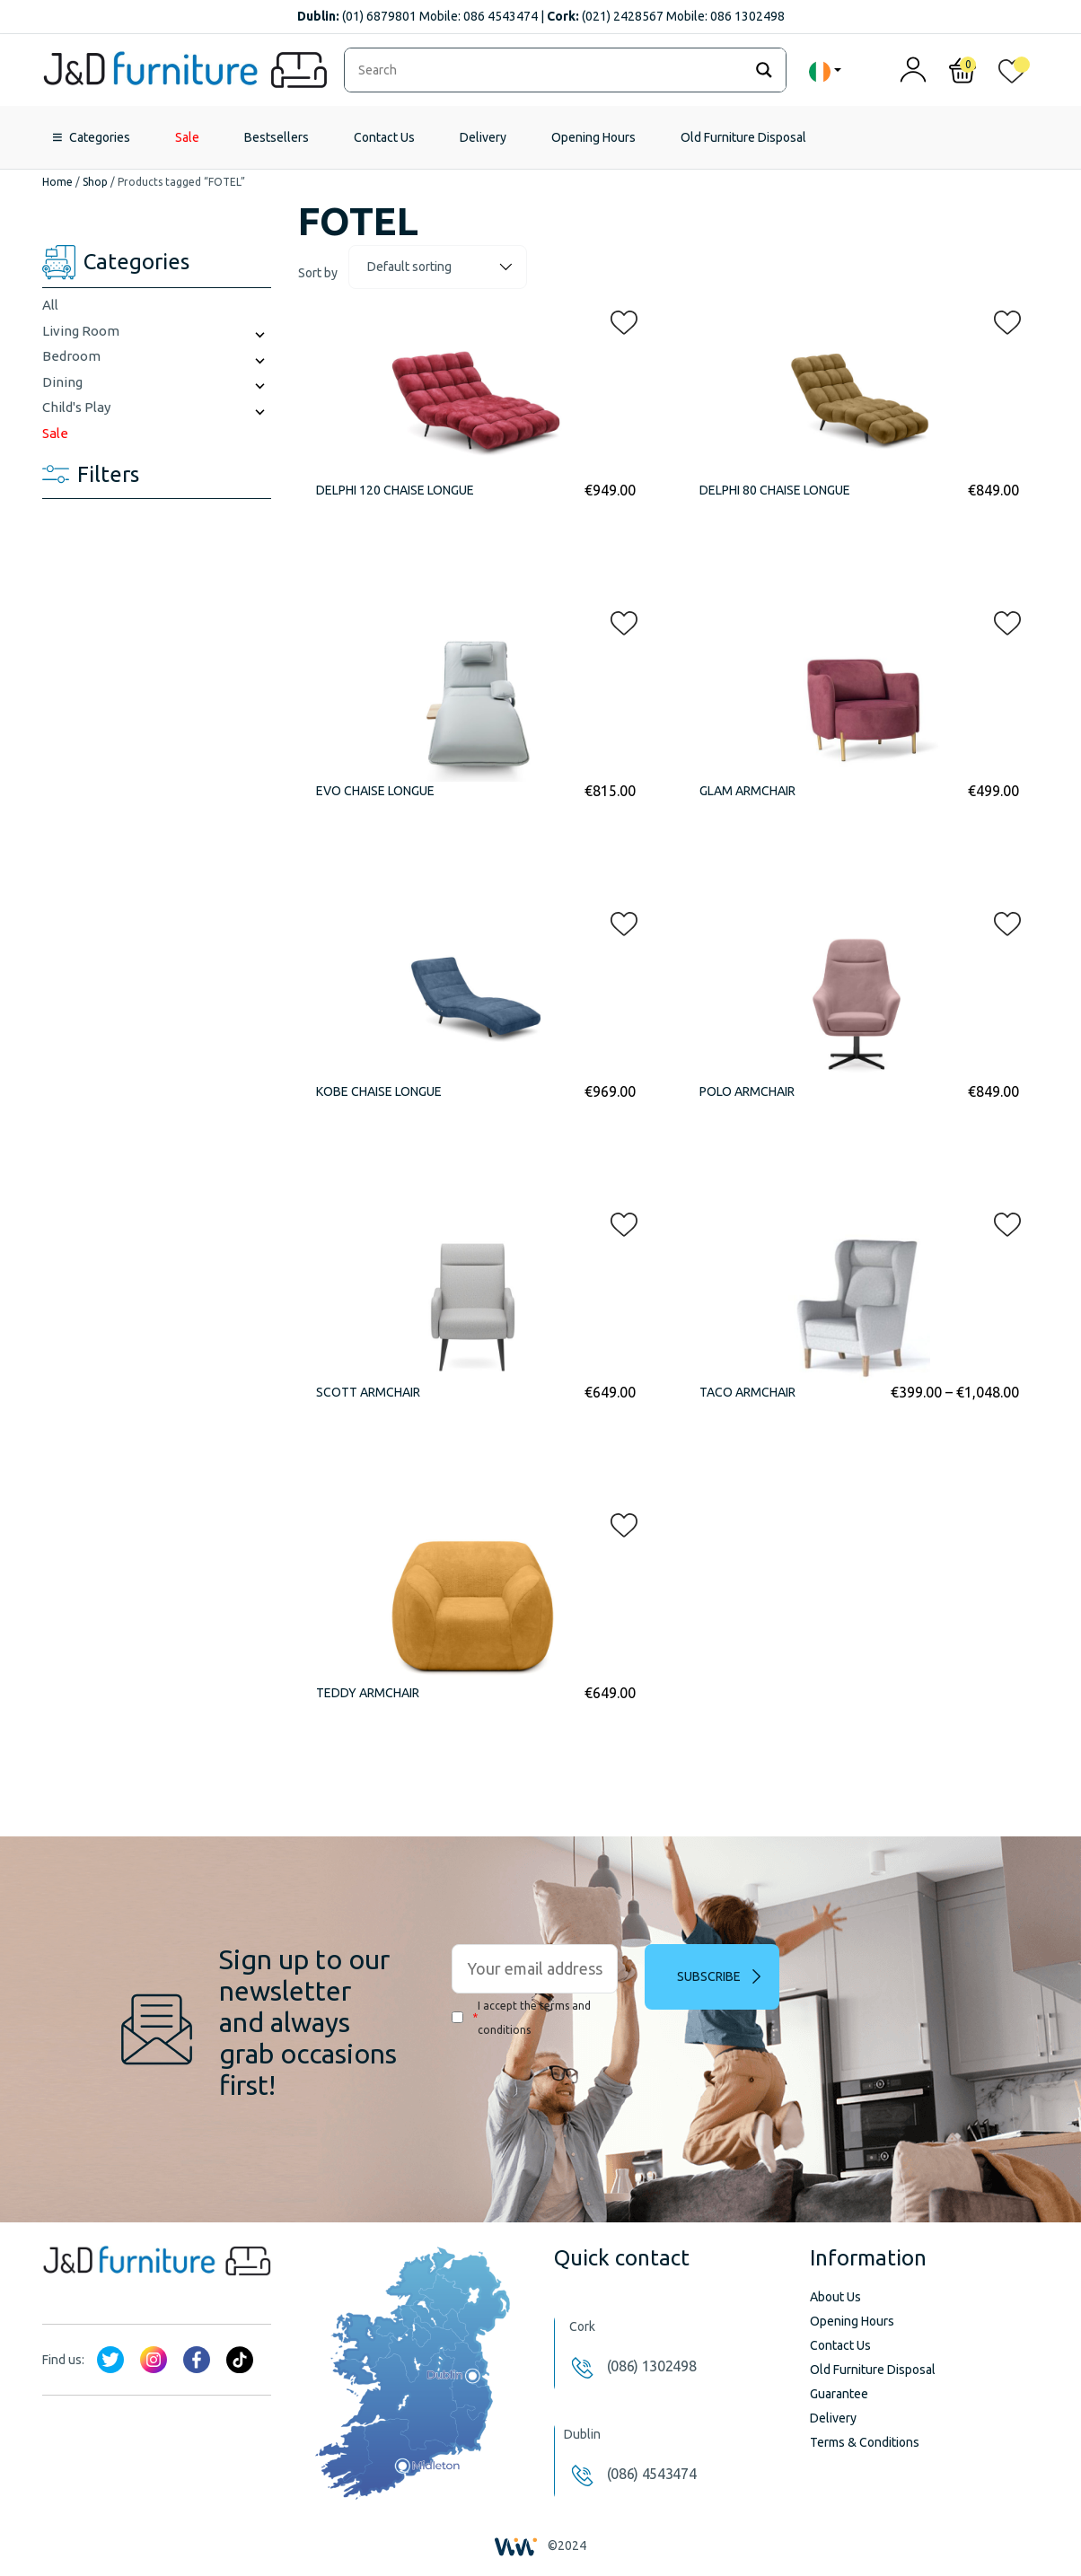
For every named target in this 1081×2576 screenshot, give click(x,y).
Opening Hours (593, 137)
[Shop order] (437, 267)
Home (57, 182)
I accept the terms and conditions (521, 2018)
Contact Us (384, 137)
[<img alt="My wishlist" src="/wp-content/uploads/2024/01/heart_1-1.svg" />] (1011, 75)
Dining (62, 382)
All (50, 304)
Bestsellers (276, 137)
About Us (835, 2297)
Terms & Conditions (864, 2442)
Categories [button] (99, 137)
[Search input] (548, 70)
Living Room (80, 330)
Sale (187, 137)
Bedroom (71, 356)
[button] (619, 319)
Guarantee (839, 2394)
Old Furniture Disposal (743, 137)
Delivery (483, 137)
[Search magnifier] (764, 70)
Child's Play (76, 407)
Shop (95, 182)
